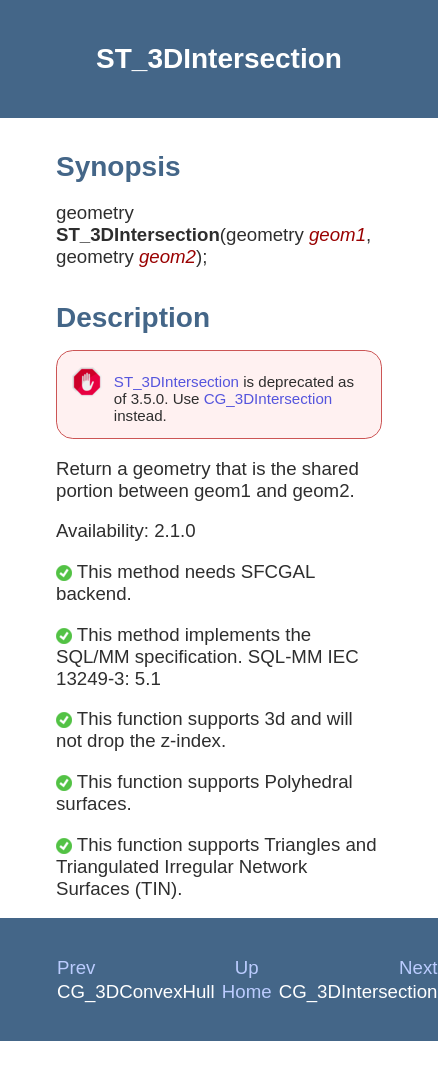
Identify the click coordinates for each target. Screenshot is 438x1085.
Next (418, 967)
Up (247, 967)
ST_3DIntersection (176, 381)
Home (247, 991)
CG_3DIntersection (268, 398)
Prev (76, 967)
